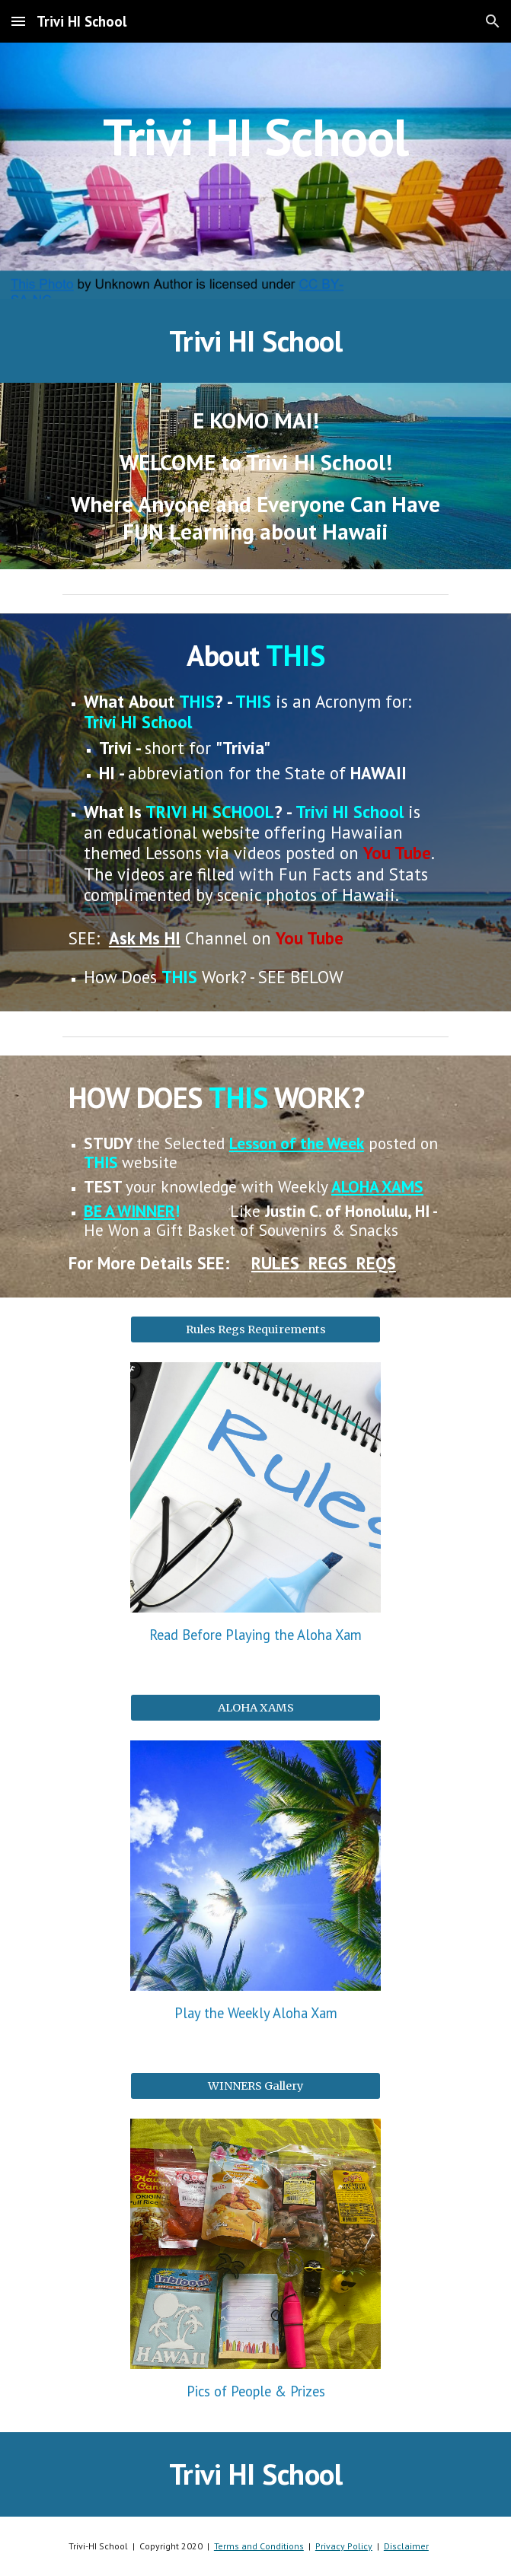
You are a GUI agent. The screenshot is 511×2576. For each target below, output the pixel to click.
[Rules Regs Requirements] (255, 1329)
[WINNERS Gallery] (255, 2086)
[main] (255, 170)
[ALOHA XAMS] (255, 1708)
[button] (18, 21)
